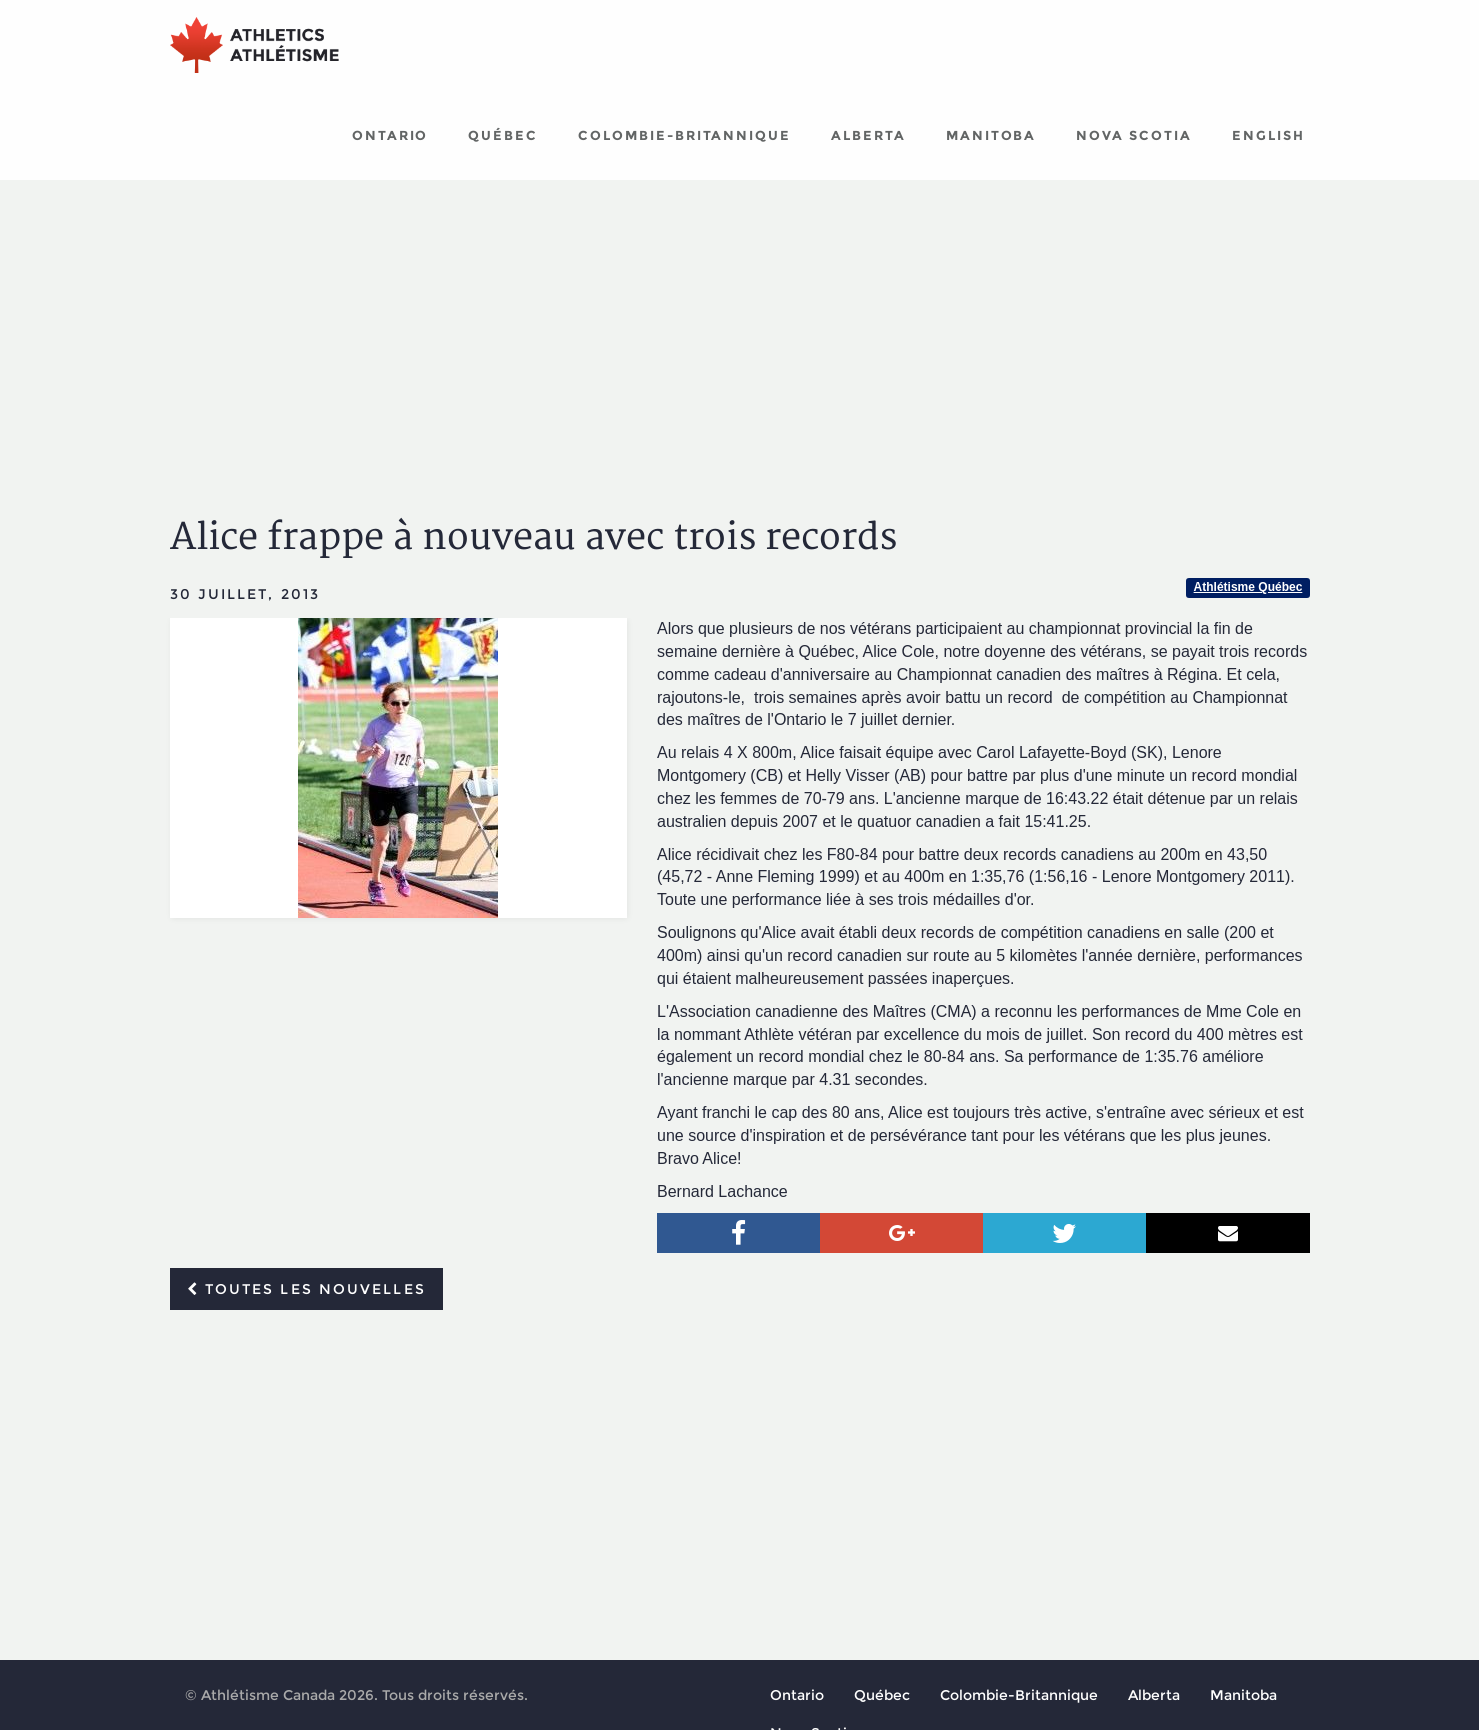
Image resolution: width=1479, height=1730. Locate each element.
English (1268, 135)
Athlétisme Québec (1248, 587)
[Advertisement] (740, 330)
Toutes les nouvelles (306, 1289)
